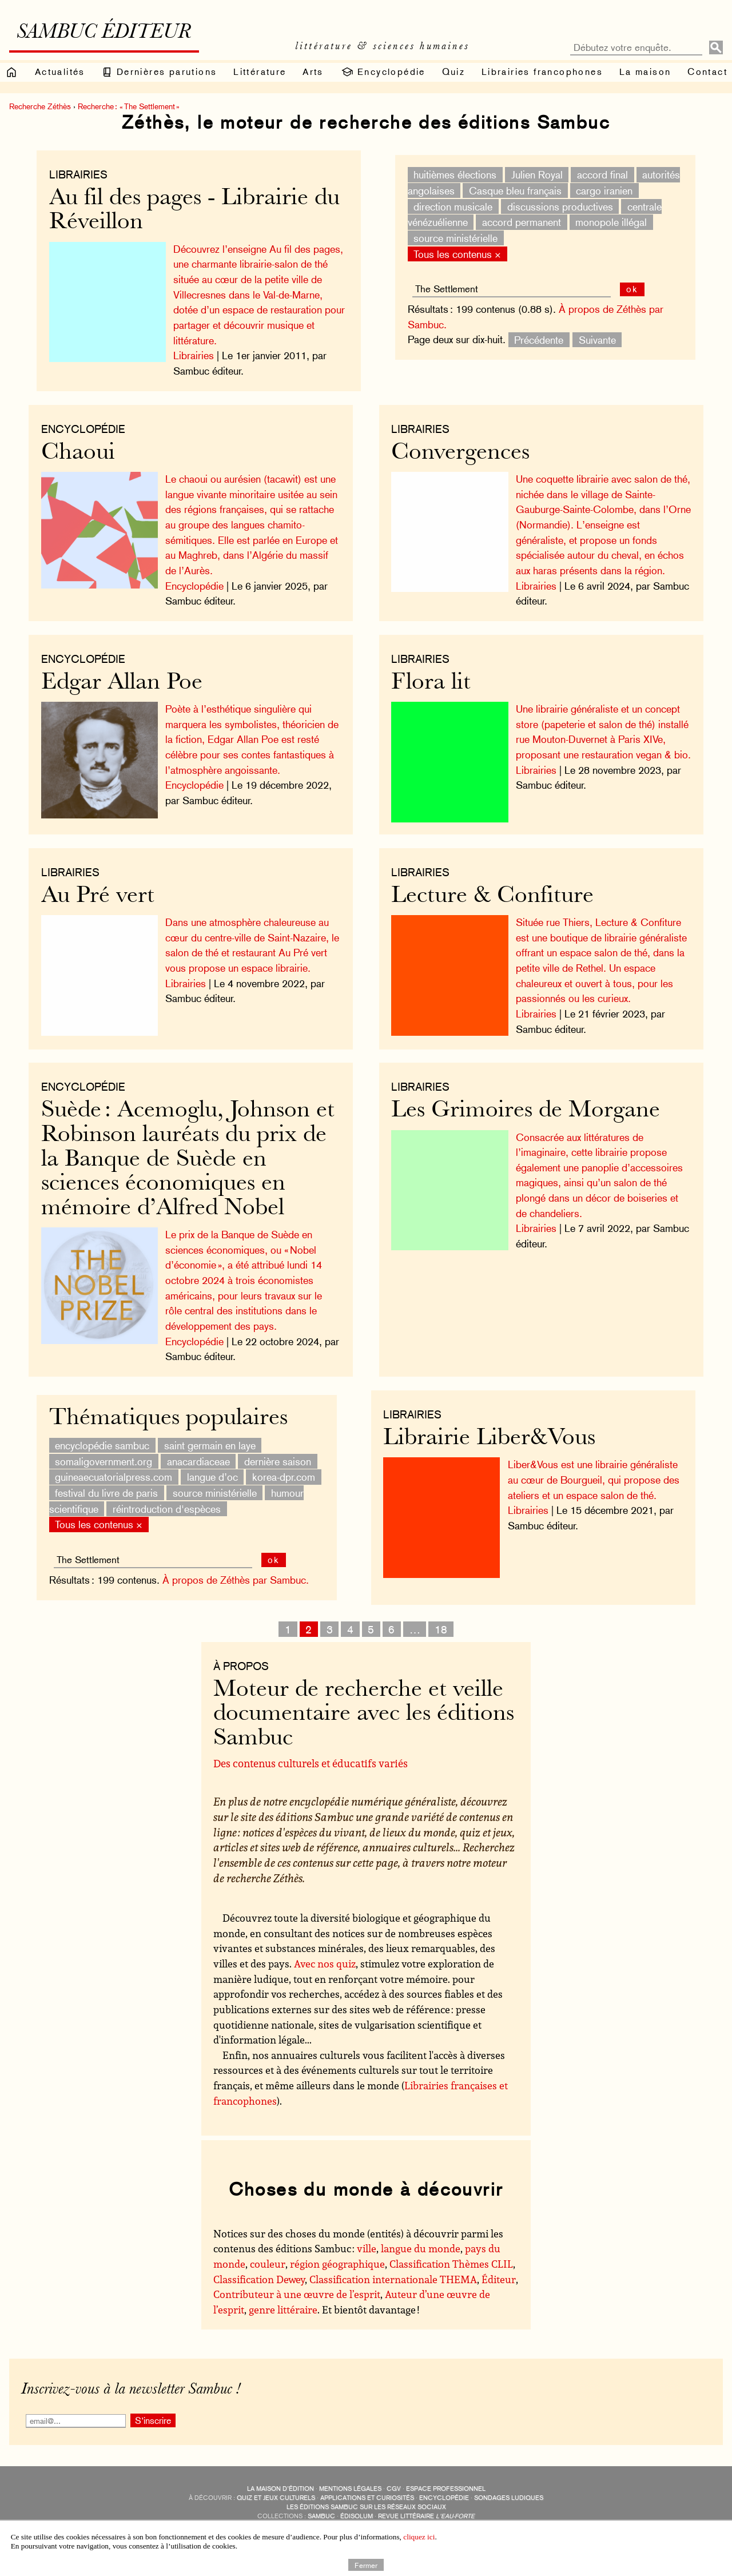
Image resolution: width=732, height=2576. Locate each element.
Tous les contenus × (457, 254)
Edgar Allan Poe (121, 683)
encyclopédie (444, 2498)
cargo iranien (604, 191)
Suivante (597, 339)
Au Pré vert (97, 896)
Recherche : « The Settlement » (129, 106)
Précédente (538, 339)
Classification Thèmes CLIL (451, 2264)
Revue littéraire (426, 2516)
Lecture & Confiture (492, 896)
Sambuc (321, 2516)
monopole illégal (611, 222)
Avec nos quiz (325, 1963)
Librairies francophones (542, 71)
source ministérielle (455, 238)
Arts (313, 71)
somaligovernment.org (103, 1461)
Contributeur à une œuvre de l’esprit (296, 2294)
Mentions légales (350, 2488)
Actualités (60, 71)
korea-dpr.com (283, 1477)
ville (366, 2248)
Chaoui (78, 453)
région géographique (337, 2264)
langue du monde (420, 2248)
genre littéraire (283, 2309)
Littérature (259, 71)
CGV (394, 2488)
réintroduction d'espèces (167, 1508)
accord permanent (521, 222)
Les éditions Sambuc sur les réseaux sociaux (366, 2507)
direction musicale (452, 206)
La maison (645, 71)
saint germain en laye (210, 1446)
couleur (267, 2264)
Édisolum (356, 2516)
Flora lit (431, 683)
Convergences (460, 453)
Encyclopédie (382, 72)
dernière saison (277, 1461)
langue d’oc (212, 1477)
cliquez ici (419, 2537)
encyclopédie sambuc (102, 1446)
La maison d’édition (280, 2488)
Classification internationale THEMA (393, 2279)
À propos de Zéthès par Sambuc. (235, 1580)
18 (441, 1629)
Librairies (78, 174)
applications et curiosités (367, 2498)
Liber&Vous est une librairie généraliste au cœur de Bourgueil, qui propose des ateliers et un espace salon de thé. (593, 1479)
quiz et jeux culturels (276, 2498)
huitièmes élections (454, 175)
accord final (602, 175)
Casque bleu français (515, 191)
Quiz (454, 71)
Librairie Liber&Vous (489, 1439)
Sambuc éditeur (104, 33)
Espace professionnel (446, 2488)
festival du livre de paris (106, 1493)
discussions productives (560, 206)
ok (632, 289)
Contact (707, 71)
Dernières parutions (159, 72)
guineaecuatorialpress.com (113, 1477)
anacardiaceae (198, 1461)
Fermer (366, 2564)
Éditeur (499, 2279)
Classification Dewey (259, 2279)
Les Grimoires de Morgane (525, 1111)
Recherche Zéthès (40, 106)
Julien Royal (537, 175)
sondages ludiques (508, 2498)
